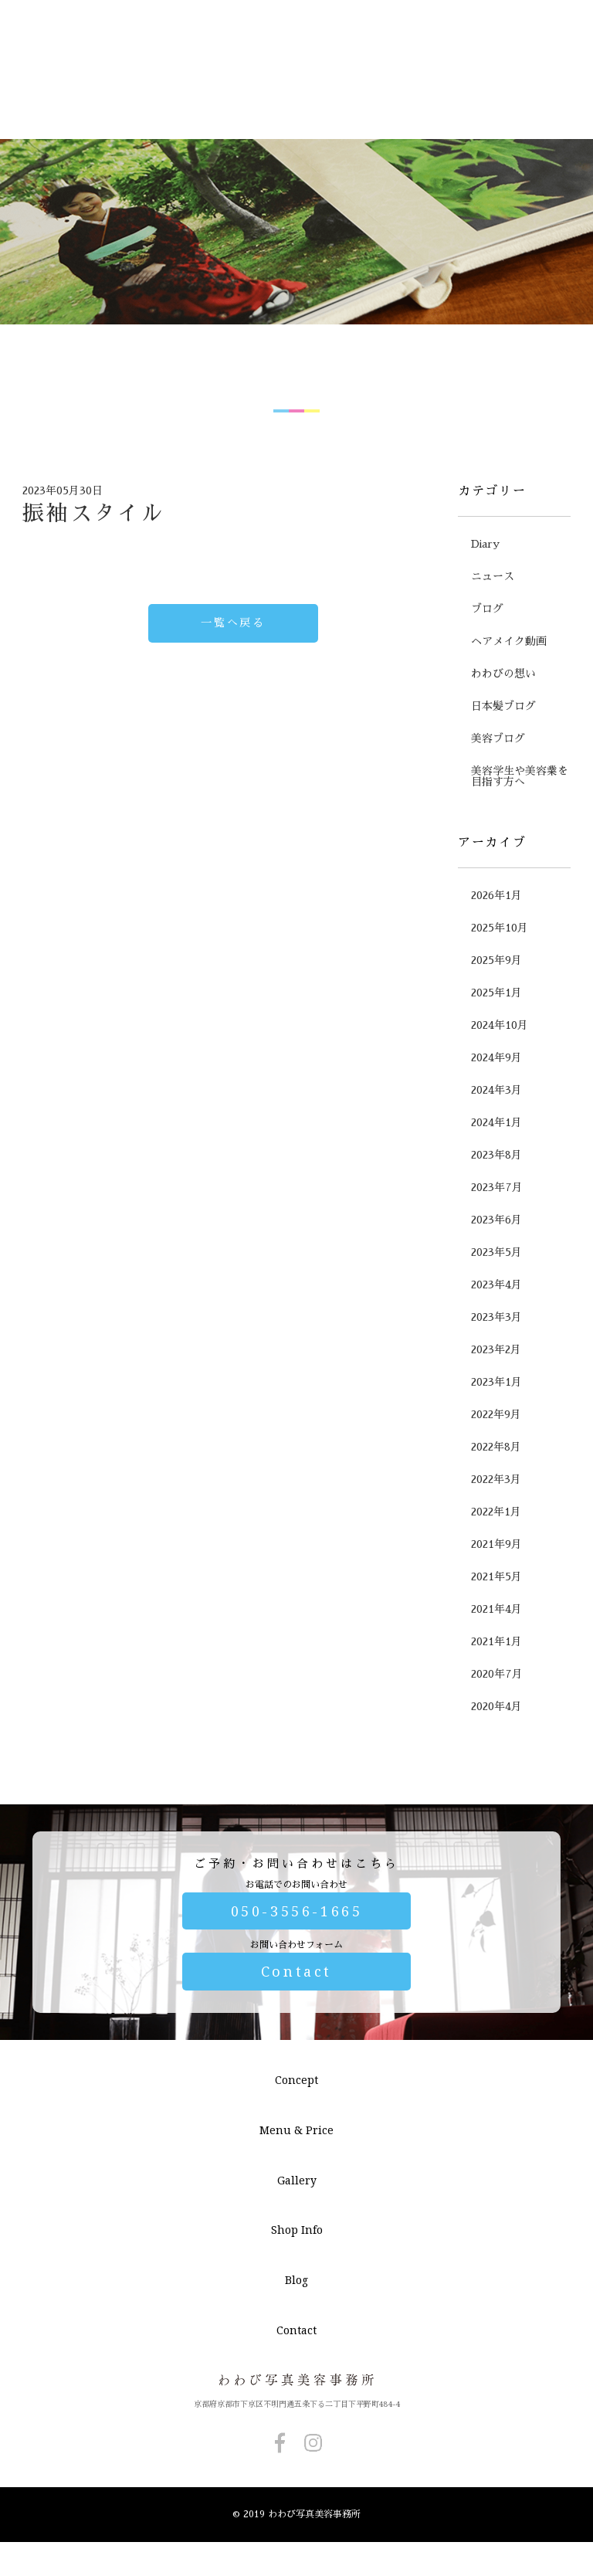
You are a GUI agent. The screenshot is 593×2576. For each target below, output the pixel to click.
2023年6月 (496, 1282)
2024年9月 (496, 1120)
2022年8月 (496, 1509)
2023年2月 (496, 1412)
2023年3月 (496, 1379)
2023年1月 (496, 1444)
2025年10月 (499, 990)
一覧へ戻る (233, 685)
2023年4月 (496, 1347)
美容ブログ (498, 801)
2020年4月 (496, 1768)
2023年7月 (497, 1249)
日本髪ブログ (503, 768)
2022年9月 (496, 1476)
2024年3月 (496, 1152)
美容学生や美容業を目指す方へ (519, 839)
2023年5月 (496, 1314)
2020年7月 (497, 1736)
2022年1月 (496, 1574)
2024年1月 (496, 1184)
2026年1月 (496, 957)
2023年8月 (496, 1217)
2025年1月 (496, 1055)
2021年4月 (496, 1671)
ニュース (492, 638)
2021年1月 (496, 1704)
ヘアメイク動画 (509, 703)
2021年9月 (496, 1606)
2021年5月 (496, 1639)
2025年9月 (496, 1022)
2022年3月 (496, 1541)
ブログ (487, 671)
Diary (485, 606)
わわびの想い (503, 736)
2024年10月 (499, 1087)
